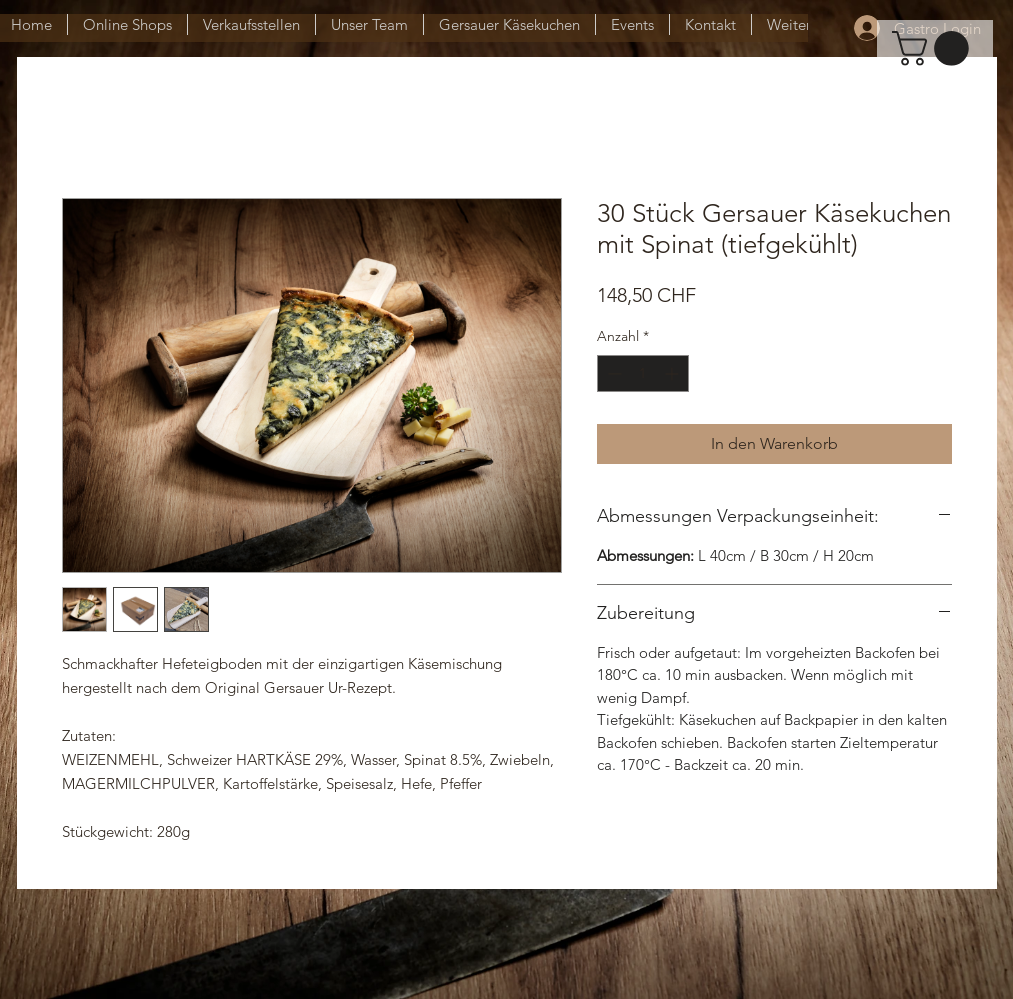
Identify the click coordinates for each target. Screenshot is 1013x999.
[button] (934, 48)
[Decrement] (612, 373)
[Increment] (673, 373)
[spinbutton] (643, 373)
